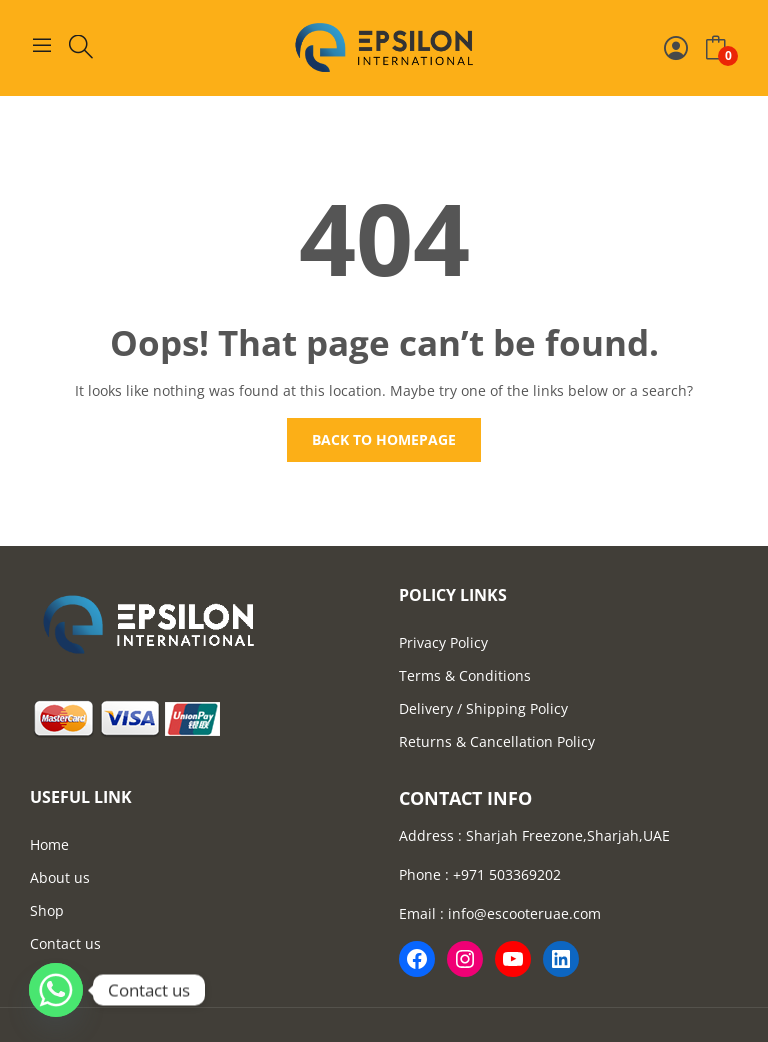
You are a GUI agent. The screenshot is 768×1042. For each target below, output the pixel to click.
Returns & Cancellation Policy (497, 741)
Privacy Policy (443, 642)
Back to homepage (384, 439)
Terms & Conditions (465, 675)
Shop (47, 910)
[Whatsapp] (56, 990)
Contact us (65, 943)
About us (60, 877)
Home (49, 844)
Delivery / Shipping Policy (483, 708)
